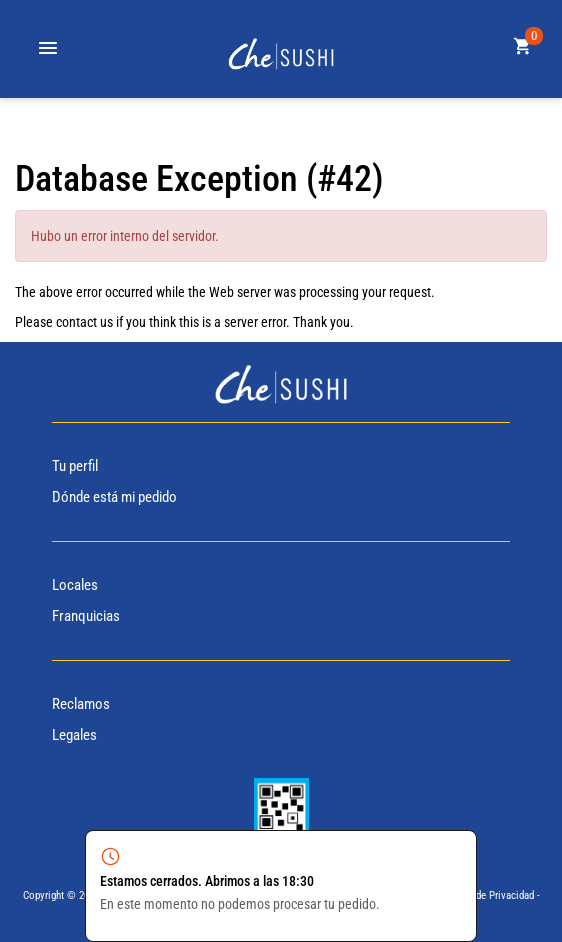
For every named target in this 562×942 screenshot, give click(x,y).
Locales (75, 585)
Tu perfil (75, 466)
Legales (74, 735)
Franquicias (86, 616)
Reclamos (81, 704)
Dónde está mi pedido (114, 497)
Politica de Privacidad (486, 895)
